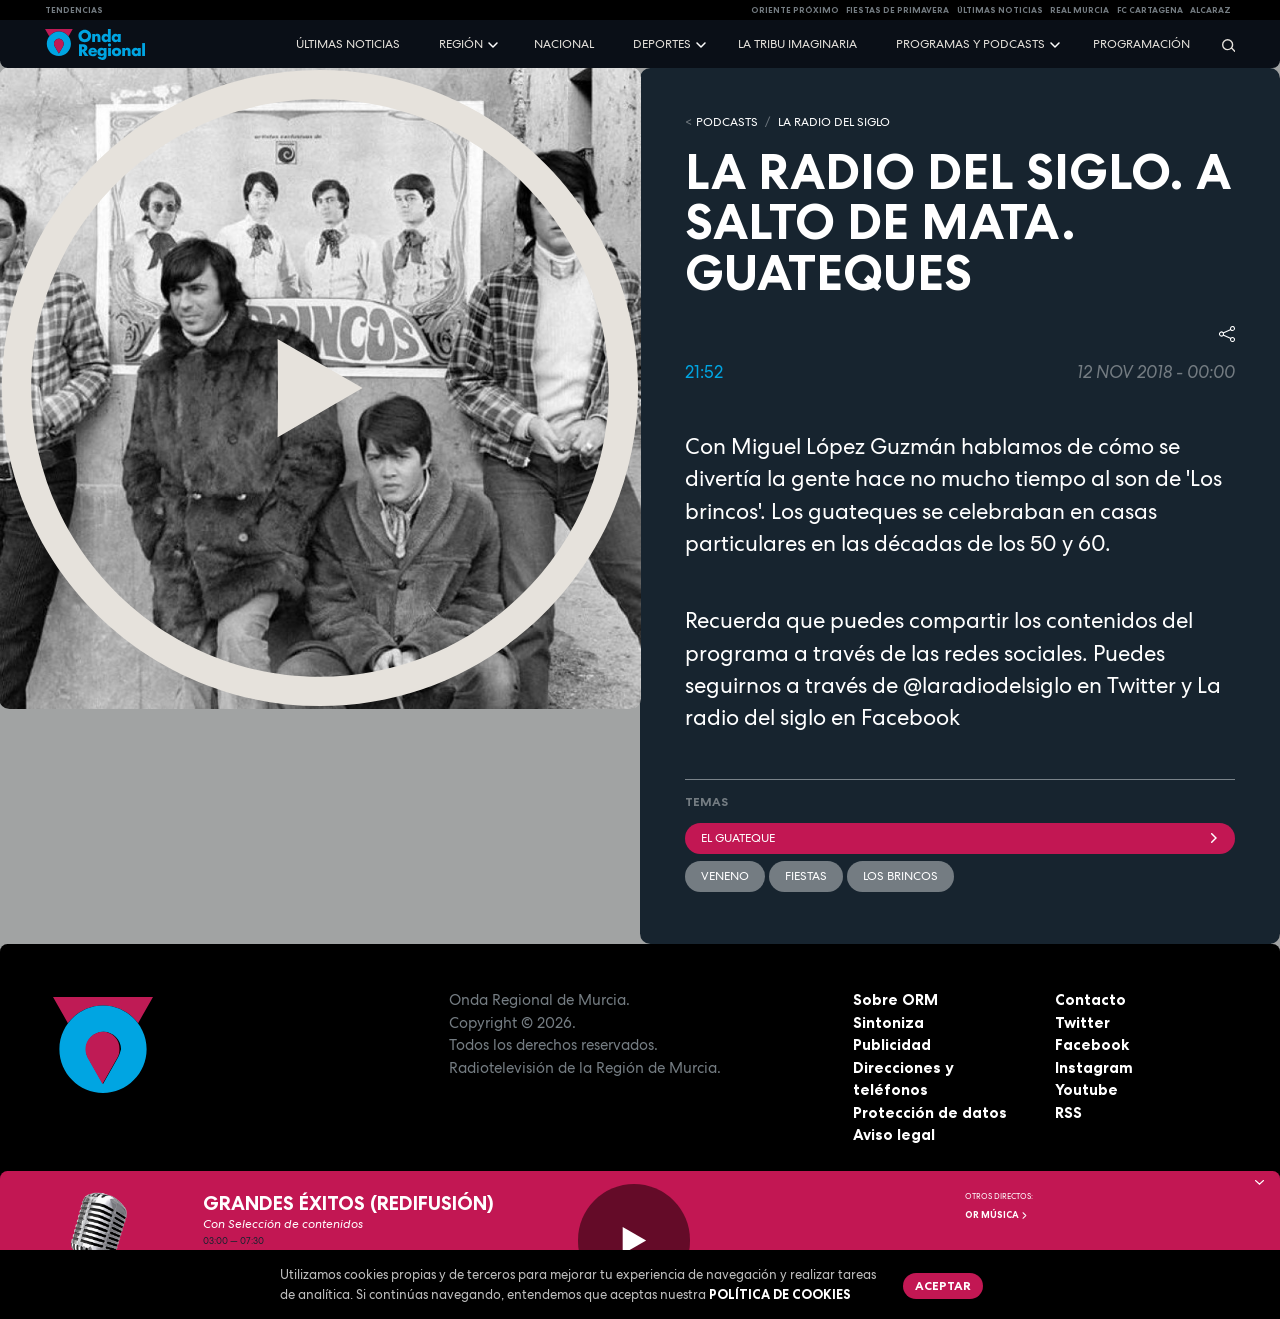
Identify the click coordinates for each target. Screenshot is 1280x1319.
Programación (1141, 44)
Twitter (1082, 1022)
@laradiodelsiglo (987, 685)
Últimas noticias (348, 44)
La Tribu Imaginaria (797, 44)
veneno (725, 876)
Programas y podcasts (970, 44)
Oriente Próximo (795, 10)
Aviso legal (894, 1134)
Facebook (1092, 1044)
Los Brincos (900, 876)
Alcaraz (1210, 10)
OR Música (997, 1215)
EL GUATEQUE (960, 838)
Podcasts (727, 122)
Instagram (1094, 1067)
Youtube (1086, 1089)
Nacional (564, 44)
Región (461, 44)
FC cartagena (1150, 10)
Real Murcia (1079, 10)
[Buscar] (1222, 44)
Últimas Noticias (1000, 10)
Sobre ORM (895, 999)
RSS (1068, 1112)
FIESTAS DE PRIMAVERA (897, 10)
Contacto (1090, 999)
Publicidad (892, 1044)
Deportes (662, 44)
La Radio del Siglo (834, 122)
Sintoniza (888, 1022)
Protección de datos (930, 1112)
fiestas (806, 876)
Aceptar (943, 1285)
